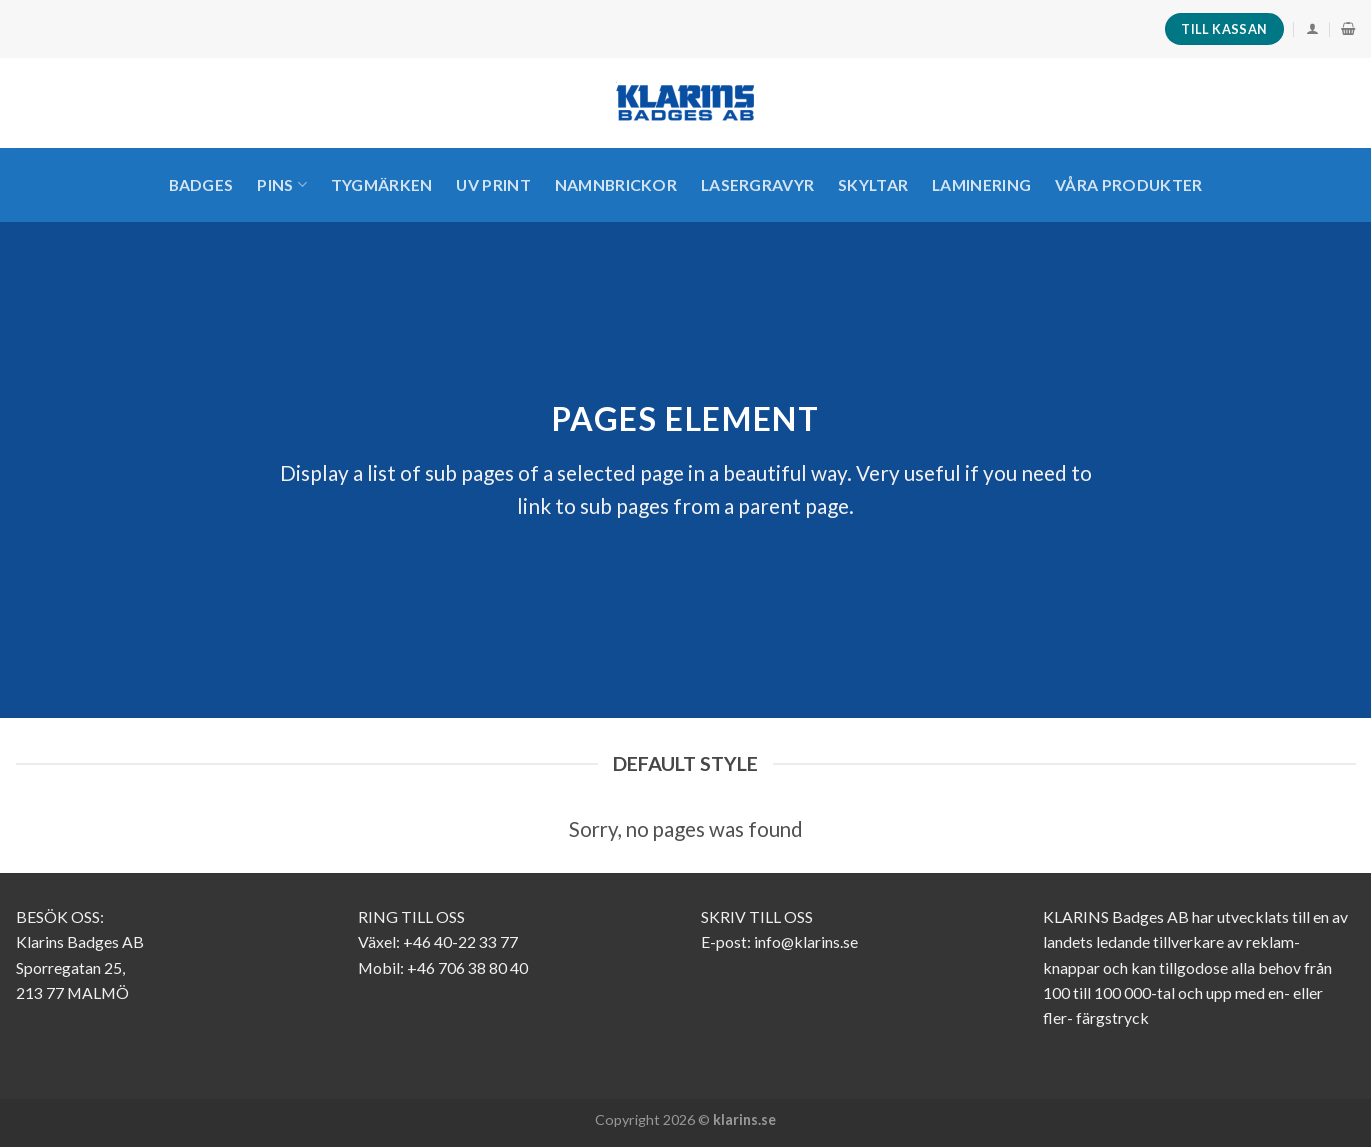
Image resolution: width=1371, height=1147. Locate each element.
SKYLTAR (873, 184)
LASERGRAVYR (758, 184)
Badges (201, 184)
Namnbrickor (616, 184)
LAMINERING (981, 184)
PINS (282, 185)
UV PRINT (493, 184)
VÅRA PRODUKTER (1128, 184)
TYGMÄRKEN (382, 184)
